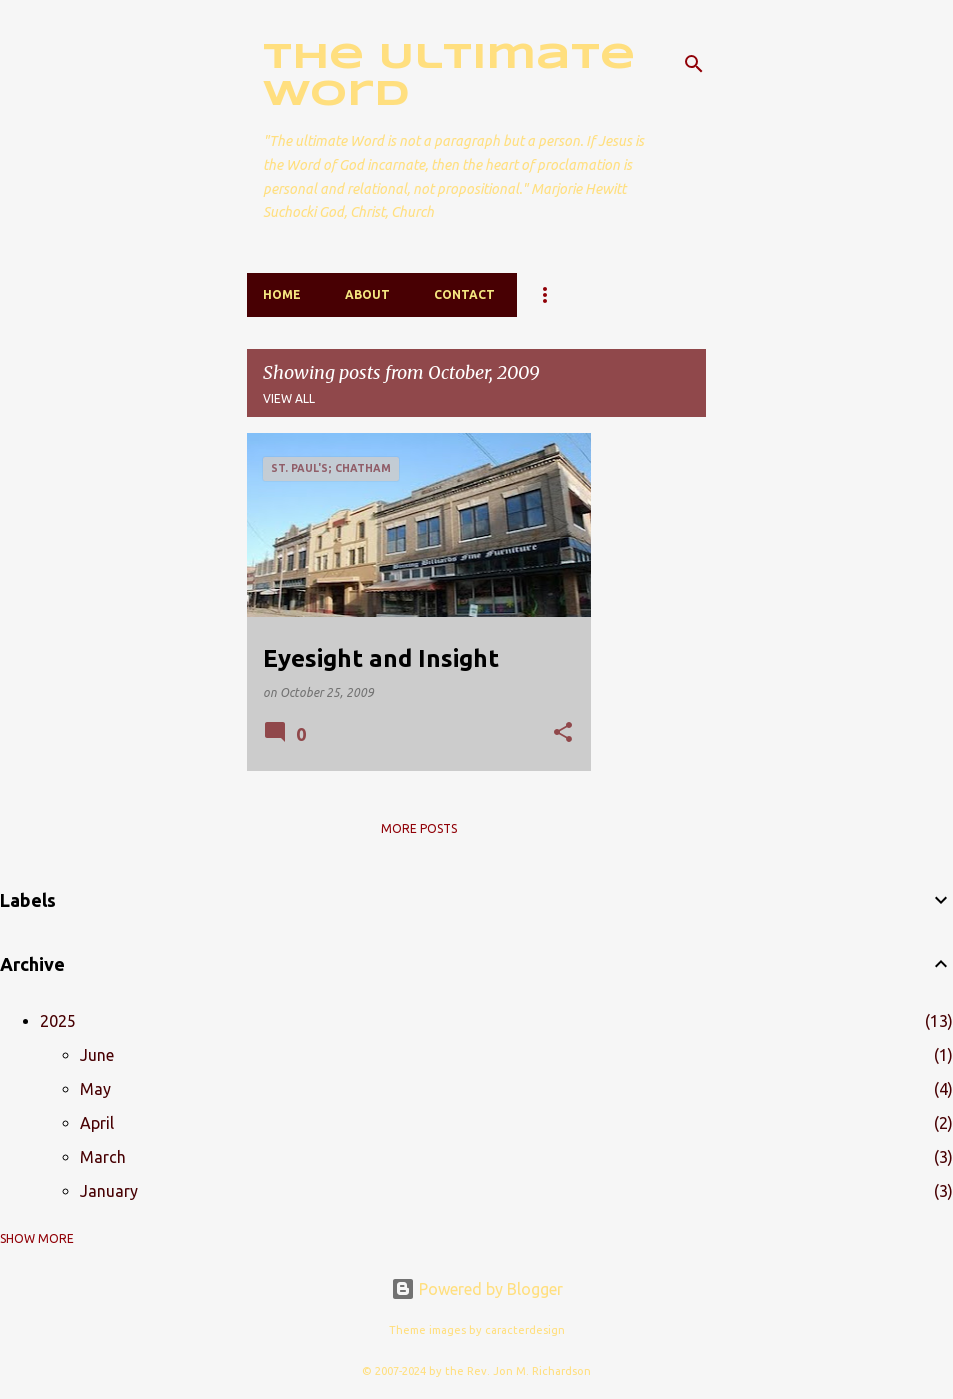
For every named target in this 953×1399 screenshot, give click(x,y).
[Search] (694, 64)
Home (282, 294)
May (95, 1089)
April (97, 1123)
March (103, 1157)
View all (289, 398)
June (97, 1055)
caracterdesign (525, 1330)
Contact (464, 294)
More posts (419, 828)
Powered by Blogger (477, 1289)
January (109, 1191)
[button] (563, 733)
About (367, 294)
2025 (58, 1021)
